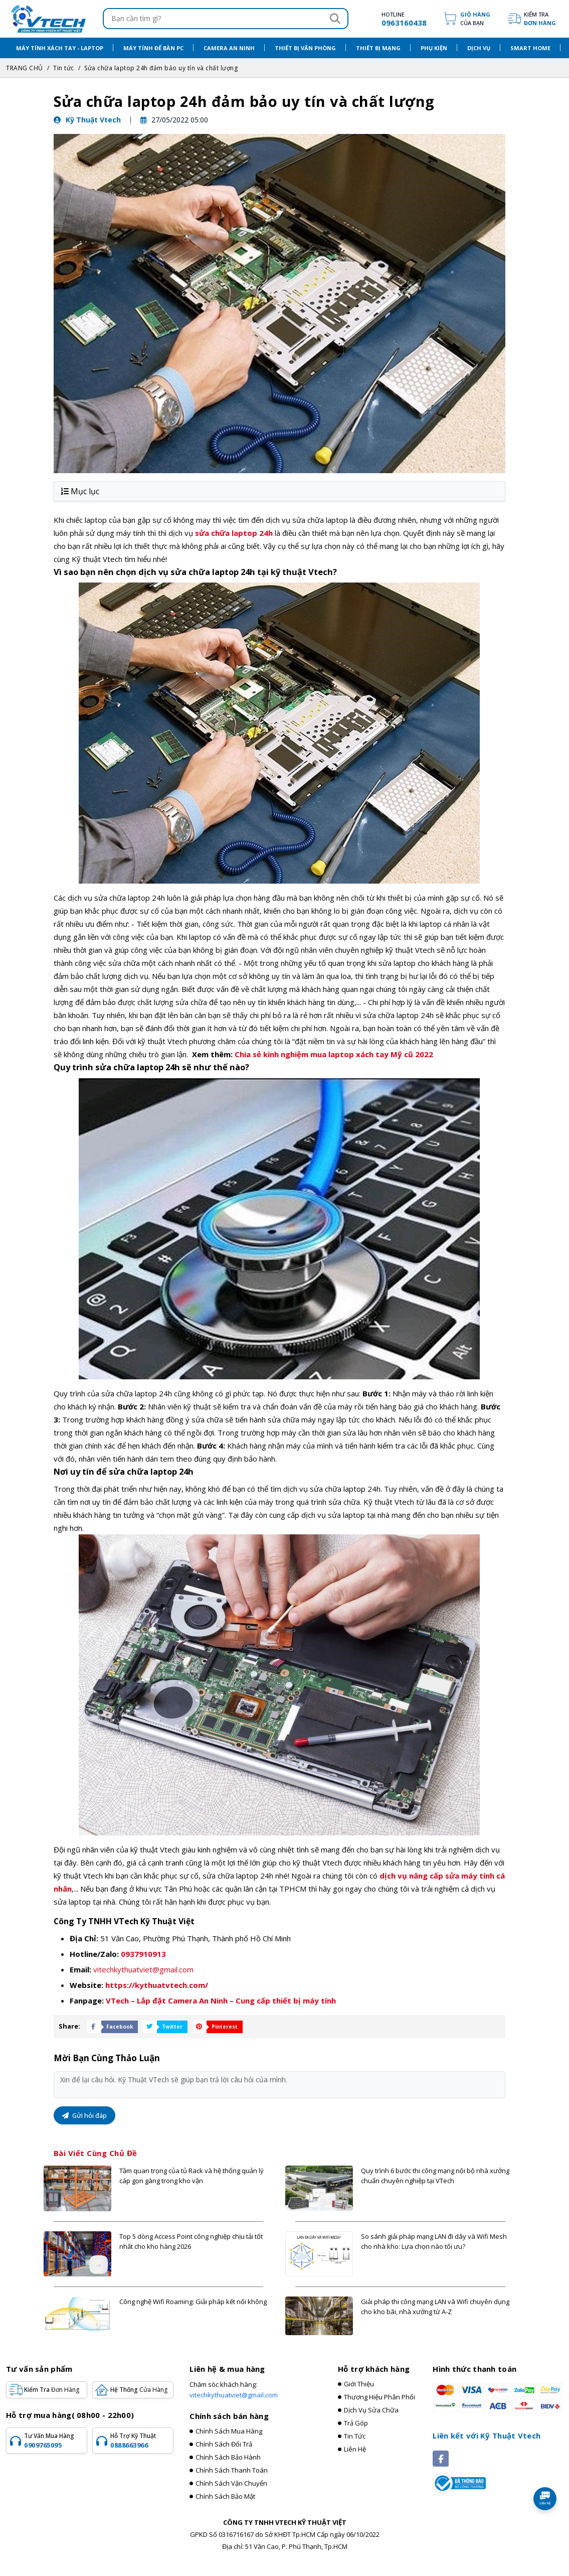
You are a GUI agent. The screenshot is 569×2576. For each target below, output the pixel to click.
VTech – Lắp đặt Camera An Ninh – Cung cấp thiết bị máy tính (221, 2000)
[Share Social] (110, 2026)
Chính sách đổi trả (224, 2444)
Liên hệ (355, 2449)
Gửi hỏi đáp (84, 2115)
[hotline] (394, 19)
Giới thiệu (359, 2383)
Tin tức (63, 68)
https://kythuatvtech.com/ (156, 1985)
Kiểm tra (540, 19)
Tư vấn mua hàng (54, 2440)
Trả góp (356, 2422)
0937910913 (143, 1954)
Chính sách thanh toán (232, 2470)
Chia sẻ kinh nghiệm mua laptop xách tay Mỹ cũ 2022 (334, 1054)
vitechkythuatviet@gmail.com (143, 1969)
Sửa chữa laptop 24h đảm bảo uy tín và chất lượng (161, 68)
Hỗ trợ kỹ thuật (140, 2440)
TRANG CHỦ (24, 68)
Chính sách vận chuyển (231, 2483)
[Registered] (459, 2482)
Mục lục (80, 491)
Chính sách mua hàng (229, 2431)
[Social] (441, 2459)
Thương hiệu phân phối (379, 2396)
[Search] (334, 18)
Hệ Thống (138, 2389)
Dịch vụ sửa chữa (371, 2409)
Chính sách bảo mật (225, 2496)
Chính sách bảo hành (228, 2457)
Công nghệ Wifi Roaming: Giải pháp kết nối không (193, 2301)
